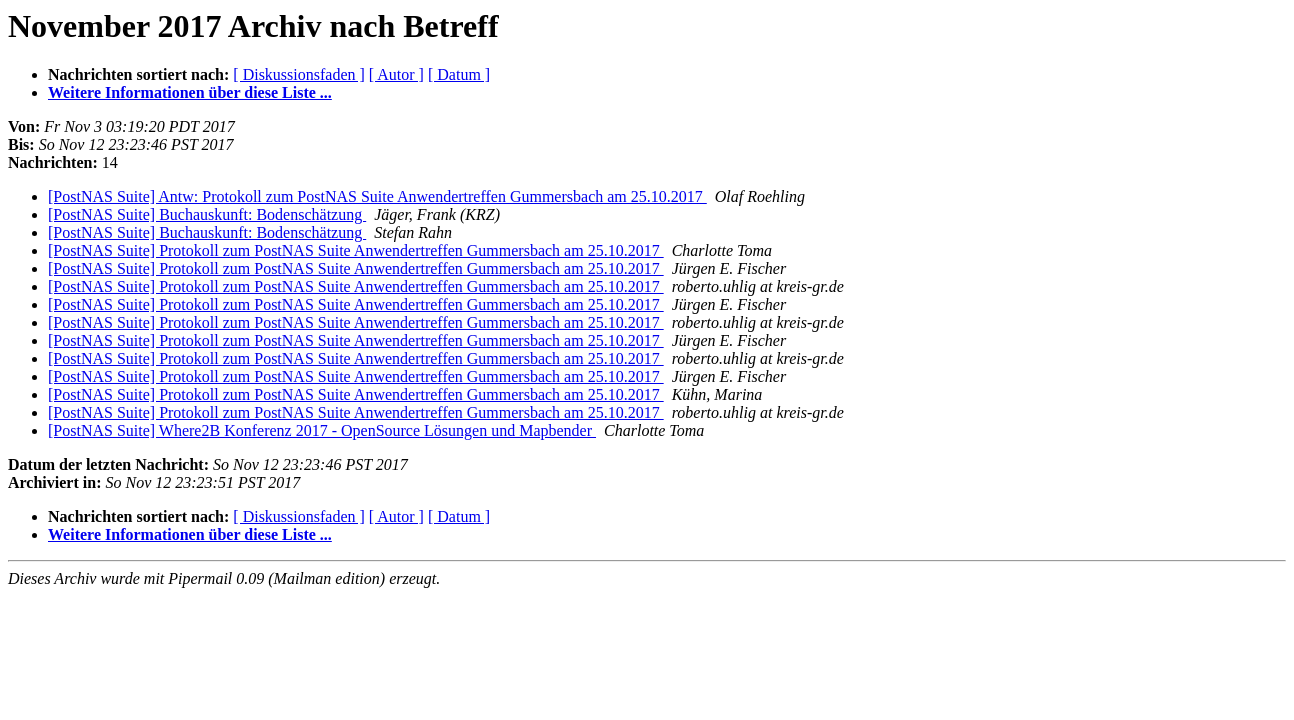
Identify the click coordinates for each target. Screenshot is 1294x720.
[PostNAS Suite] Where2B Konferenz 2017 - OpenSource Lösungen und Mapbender (322, 430)
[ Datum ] (459, 74)
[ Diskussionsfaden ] (299, 74)
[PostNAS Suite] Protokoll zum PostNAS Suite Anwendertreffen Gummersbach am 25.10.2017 (356, 250)
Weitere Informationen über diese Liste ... (190, 92)
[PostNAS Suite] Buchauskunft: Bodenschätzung (207, 214)
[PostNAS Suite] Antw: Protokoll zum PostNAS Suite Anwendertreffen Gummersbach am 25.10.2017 (377, 196)
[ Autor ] (396, 74)
